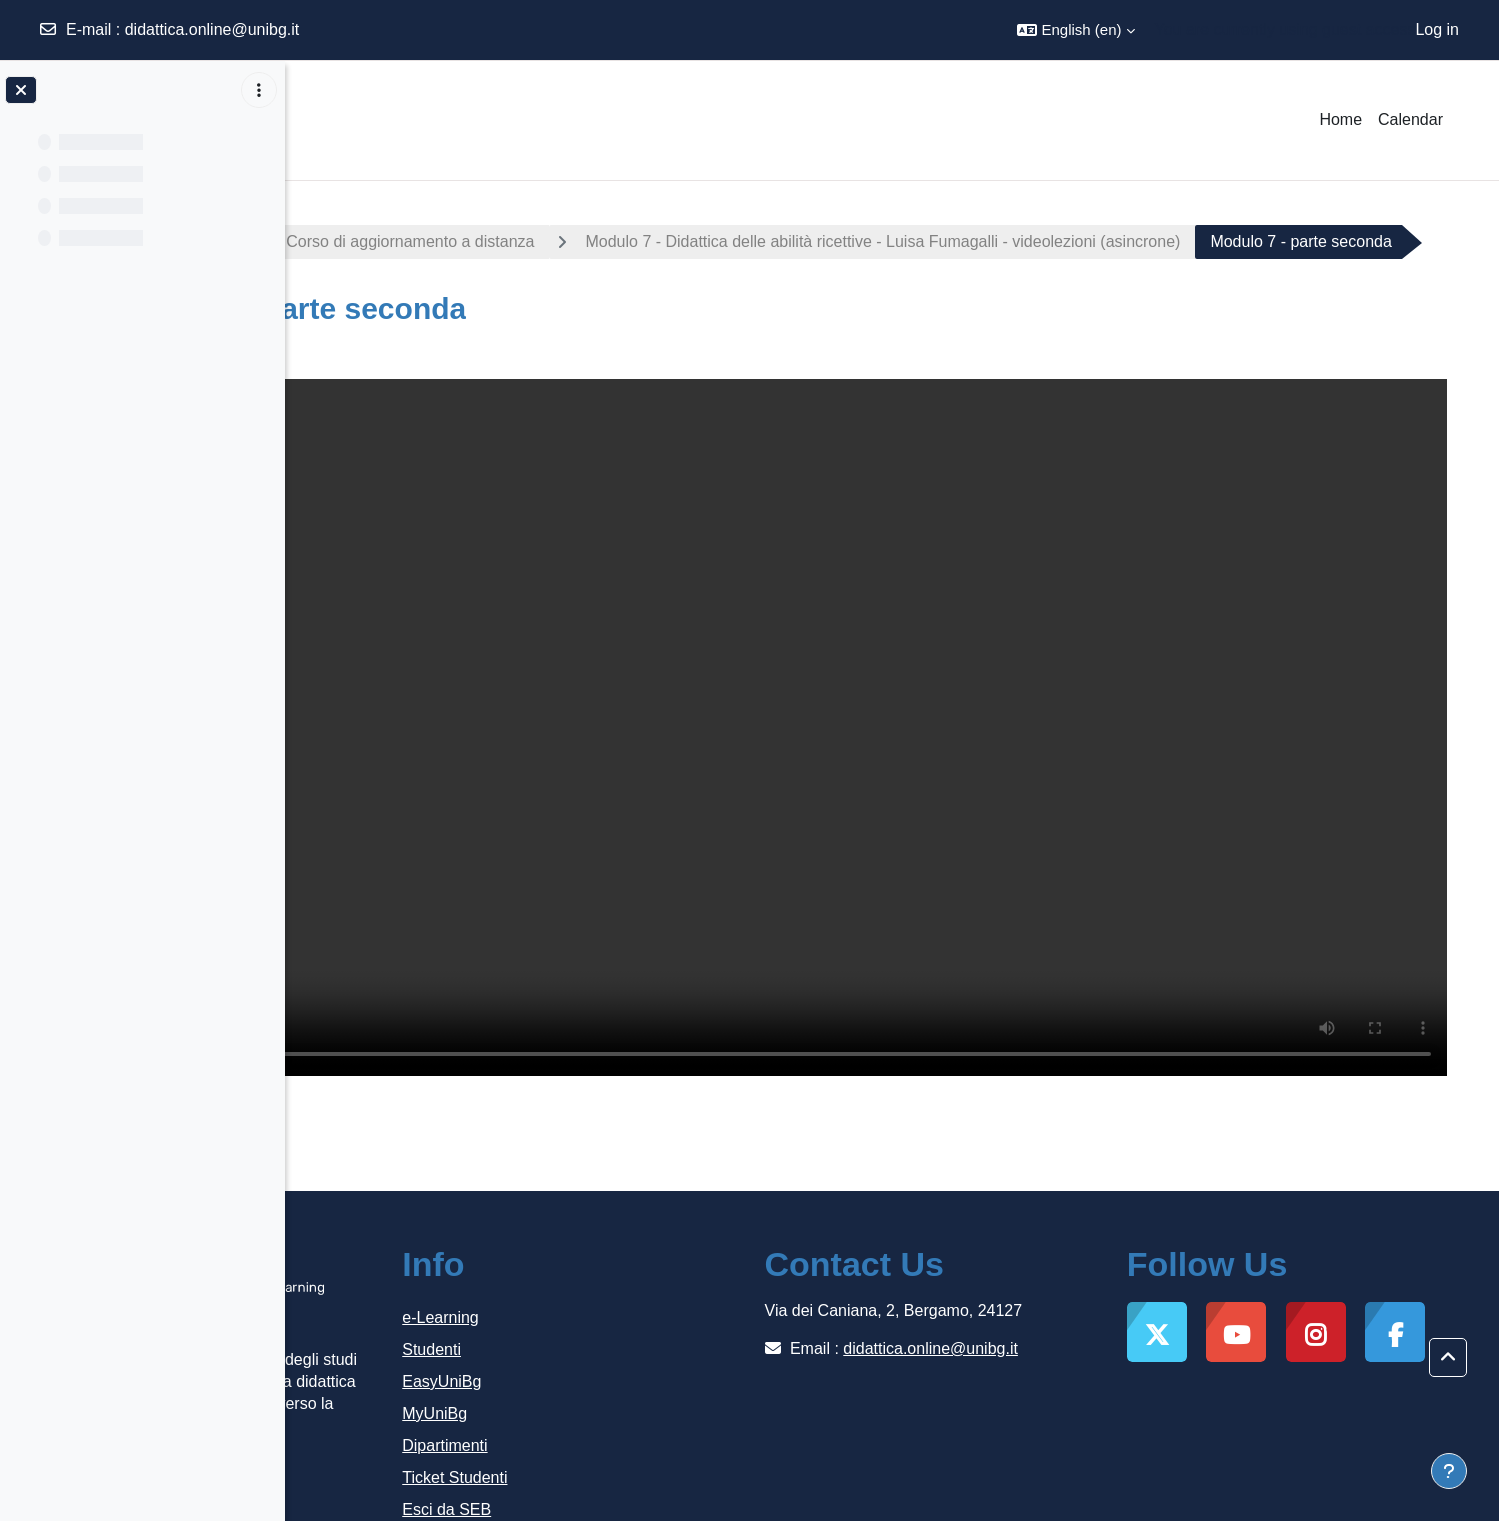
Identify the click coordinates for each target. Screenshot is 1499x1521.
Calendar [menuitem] (1410, 119)
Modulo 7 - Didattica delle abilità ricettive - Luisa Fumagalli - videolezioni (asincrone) (1138, 241)
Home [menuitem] (1340, 119)
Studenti (645, 1290)
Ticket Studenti (668, 1418)
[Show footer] (1449, 1471)
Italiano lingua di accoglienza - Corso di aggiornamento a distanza (556, 241)
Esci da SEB (660, 1450)
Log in (1437, 29)
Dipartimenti (658, 1386)
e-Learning (654, 1258)
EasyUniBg (655, 1322)
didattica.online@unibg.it (212, 29)
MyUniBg (648, 1354)
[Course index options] (259, 90)
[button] (1075, 30)
